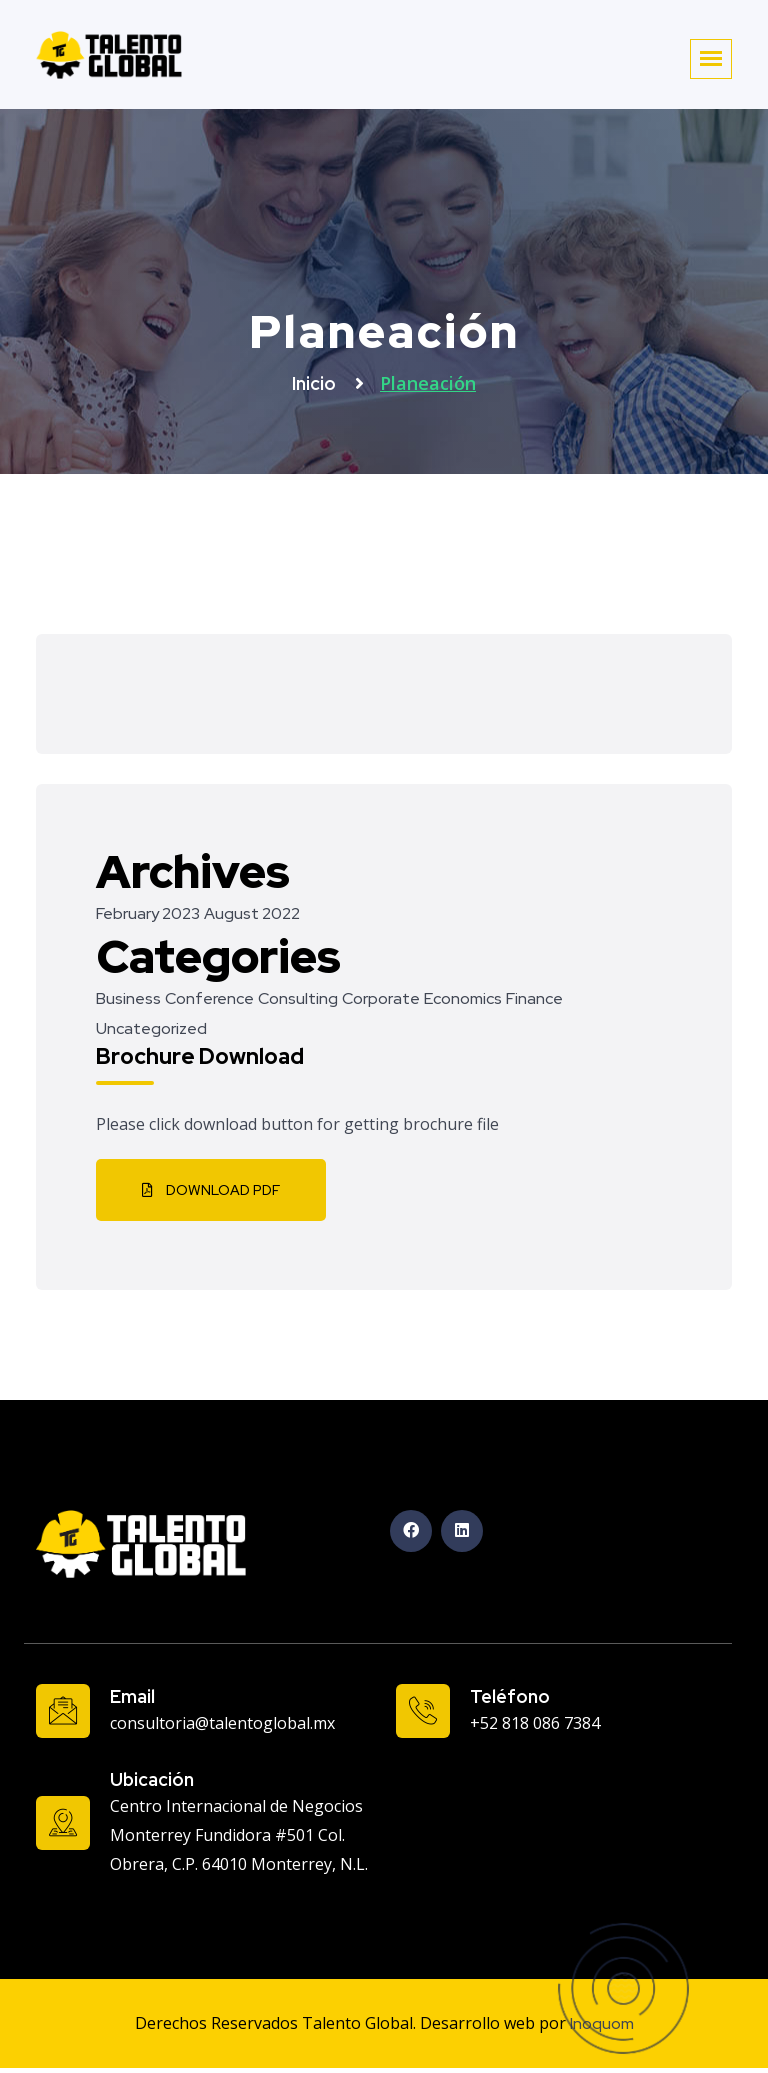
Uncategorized (151, 1028)
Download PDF (211, 1190)
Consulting (298, 998)
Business (128, 998)
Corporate (381, 998)
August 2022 (252, 913)
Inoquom (602, 2023)
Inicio (316, 383)
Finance (534, 998)
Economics (463, 998)
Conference (209, 998)
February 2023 (148, 913)
